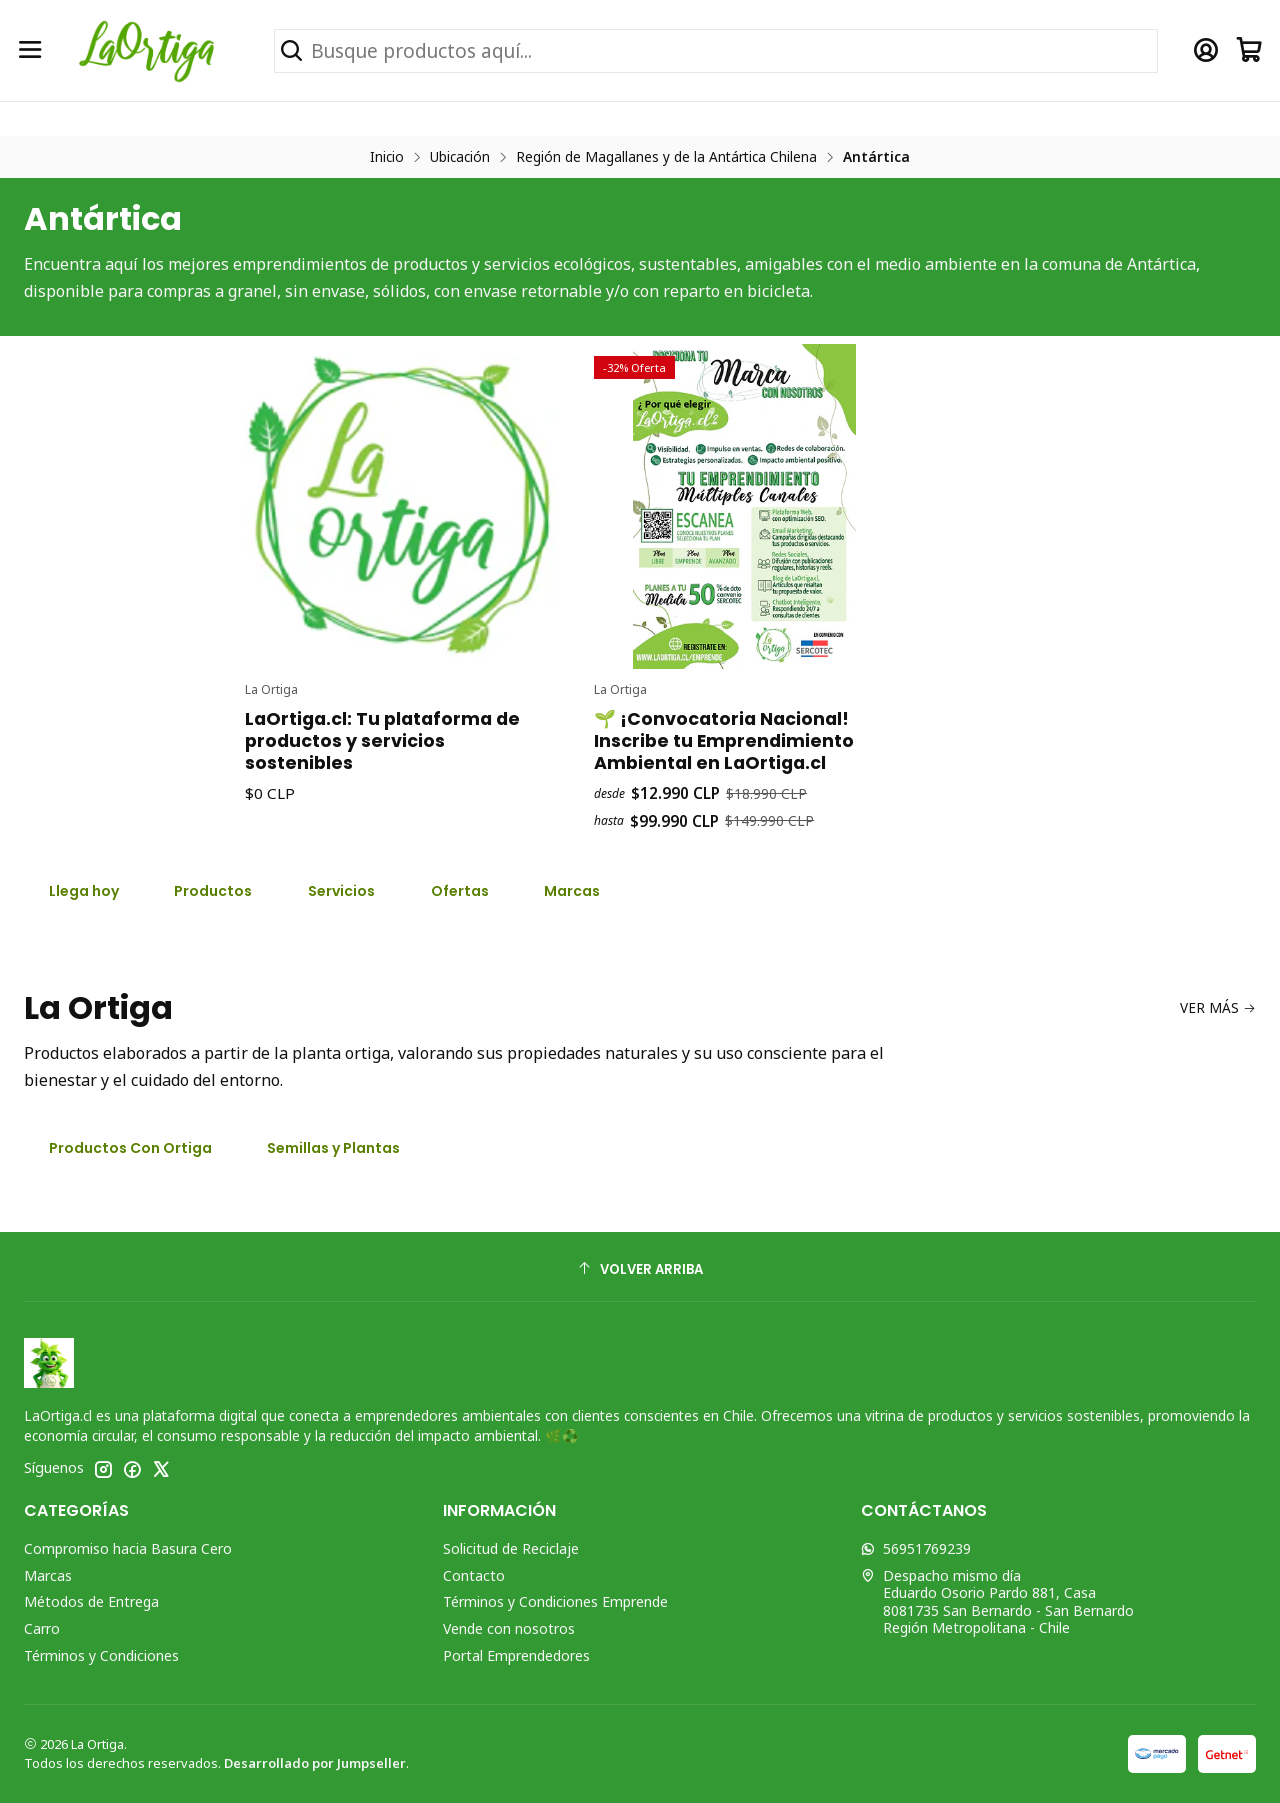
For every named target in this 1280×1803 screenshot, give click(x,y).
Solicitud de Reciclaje (511, 1548)
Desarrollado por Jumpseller (315, 1763)
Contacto (474, 1575)
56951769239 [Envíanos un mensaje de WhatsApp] (916, 1548)
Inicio (387, 157)
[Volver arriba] (640, 1269)
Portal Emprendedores (516, 1655)
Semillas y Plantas (333, 1148)
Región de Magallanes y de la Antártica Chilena (666, 157)
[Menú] (30, 50)
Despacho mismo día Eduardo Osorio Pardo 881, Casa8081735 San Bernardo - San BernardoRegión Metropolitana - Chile (997, 1602)
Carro (42, 1628)
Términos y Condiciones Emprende (555, 1601)
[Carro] (1249, 50)
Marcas (48, 1575)
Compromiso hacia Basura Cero (128, 1548)
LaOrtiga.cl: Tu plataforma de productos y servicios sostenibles (382, 834)
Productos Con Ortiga (130, 1148)
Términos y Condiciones (101, 1655)
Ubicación (460, 157)
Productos (213, 891)
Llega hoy (84, 891)
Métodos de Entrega (91, 1601)
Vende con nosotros (509, 1628)
